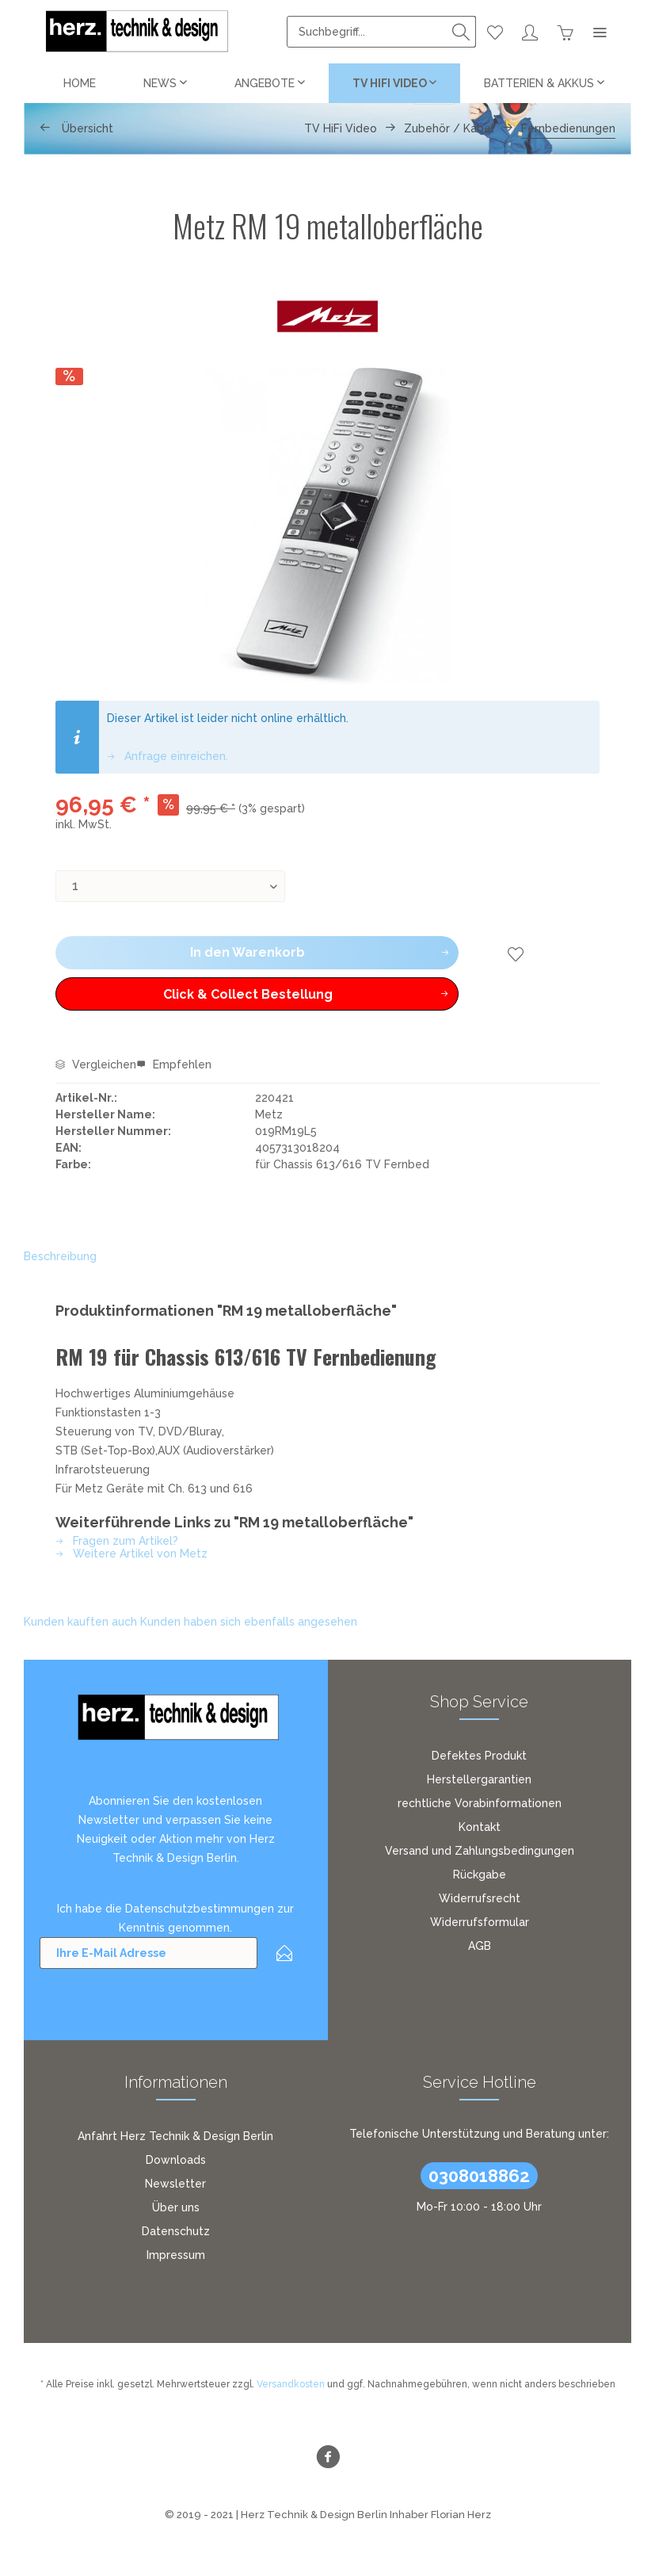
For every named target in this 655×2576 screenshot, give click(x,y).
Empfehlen (173, 1064)
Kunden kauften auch (80, 1621)
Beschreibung (60, 1256)
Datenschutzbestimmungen (199, 1908)
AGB (479, 1946)
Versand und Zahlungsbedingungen (479, 1850)
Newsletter (175, 2183)
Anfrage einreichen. (167, 756)
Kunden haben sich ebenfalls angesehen (248, 1621)
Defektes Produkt (479, 1755)
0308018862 (479, 2175)
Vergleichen (95, 1064)
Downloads (176, 2160)
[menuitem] (381, 32)
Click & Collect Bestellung (268, 991)
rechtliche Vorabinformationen (480, 1803)
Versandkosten (291, 2384)
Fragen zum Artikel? (116, 1541)
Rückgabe (479, 1874)
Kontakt (480, 1827)
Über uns (176, 2207)
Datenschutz (176, 2231)
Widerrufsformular (479, 1922)
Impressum (176, 2255)
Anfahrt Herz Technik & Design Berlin (175, 2136)
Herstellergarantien (479, 1779)
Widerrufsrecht (479, 1898)
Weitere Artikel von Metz (131, 1553)
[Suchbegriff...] (381, 32)
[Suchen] (461, 32)
